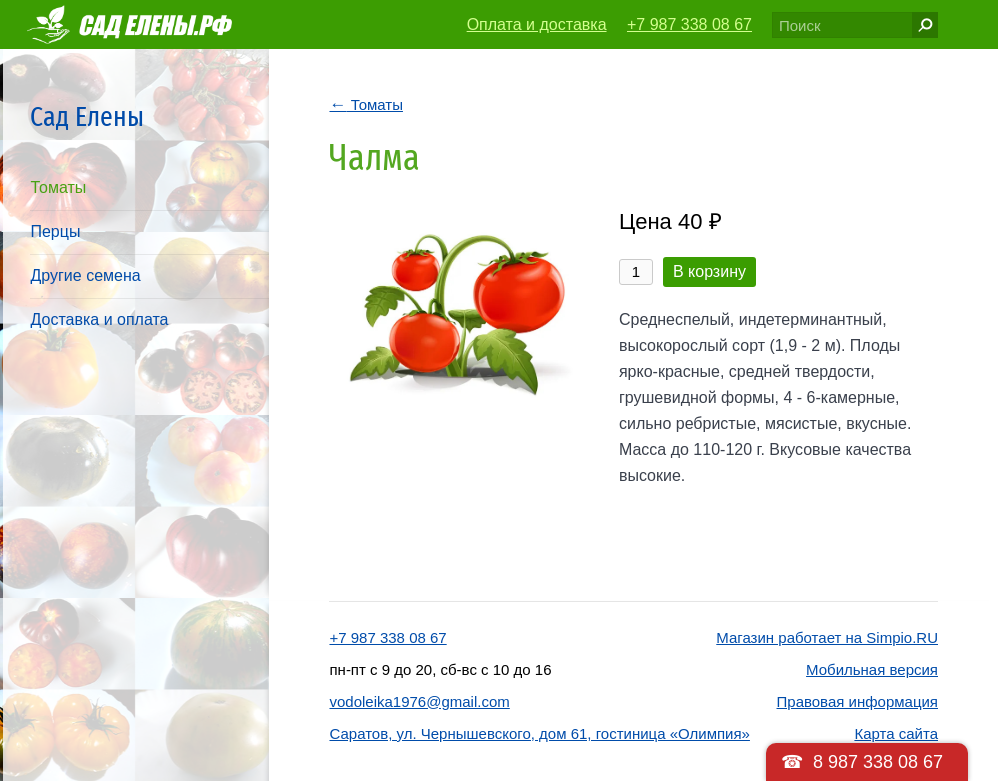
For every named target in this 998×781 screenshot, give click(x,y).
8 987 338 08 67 (878, 762)
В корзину (709, 271)
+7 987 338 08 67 (689, 24)
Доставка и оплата (99, 319)
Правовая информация (857, 701)
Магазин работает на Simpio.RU (827, 637)
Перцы (55, 231)
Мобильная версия (872, 669)
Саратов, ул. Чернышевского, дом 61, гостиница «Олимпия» (539, 733)
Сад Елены (87, 116)
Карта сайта (896, 733)
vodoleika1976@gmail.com (419, 701)
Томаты (58, 187)
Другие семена (85, 275)
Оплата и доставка (537, 24)
